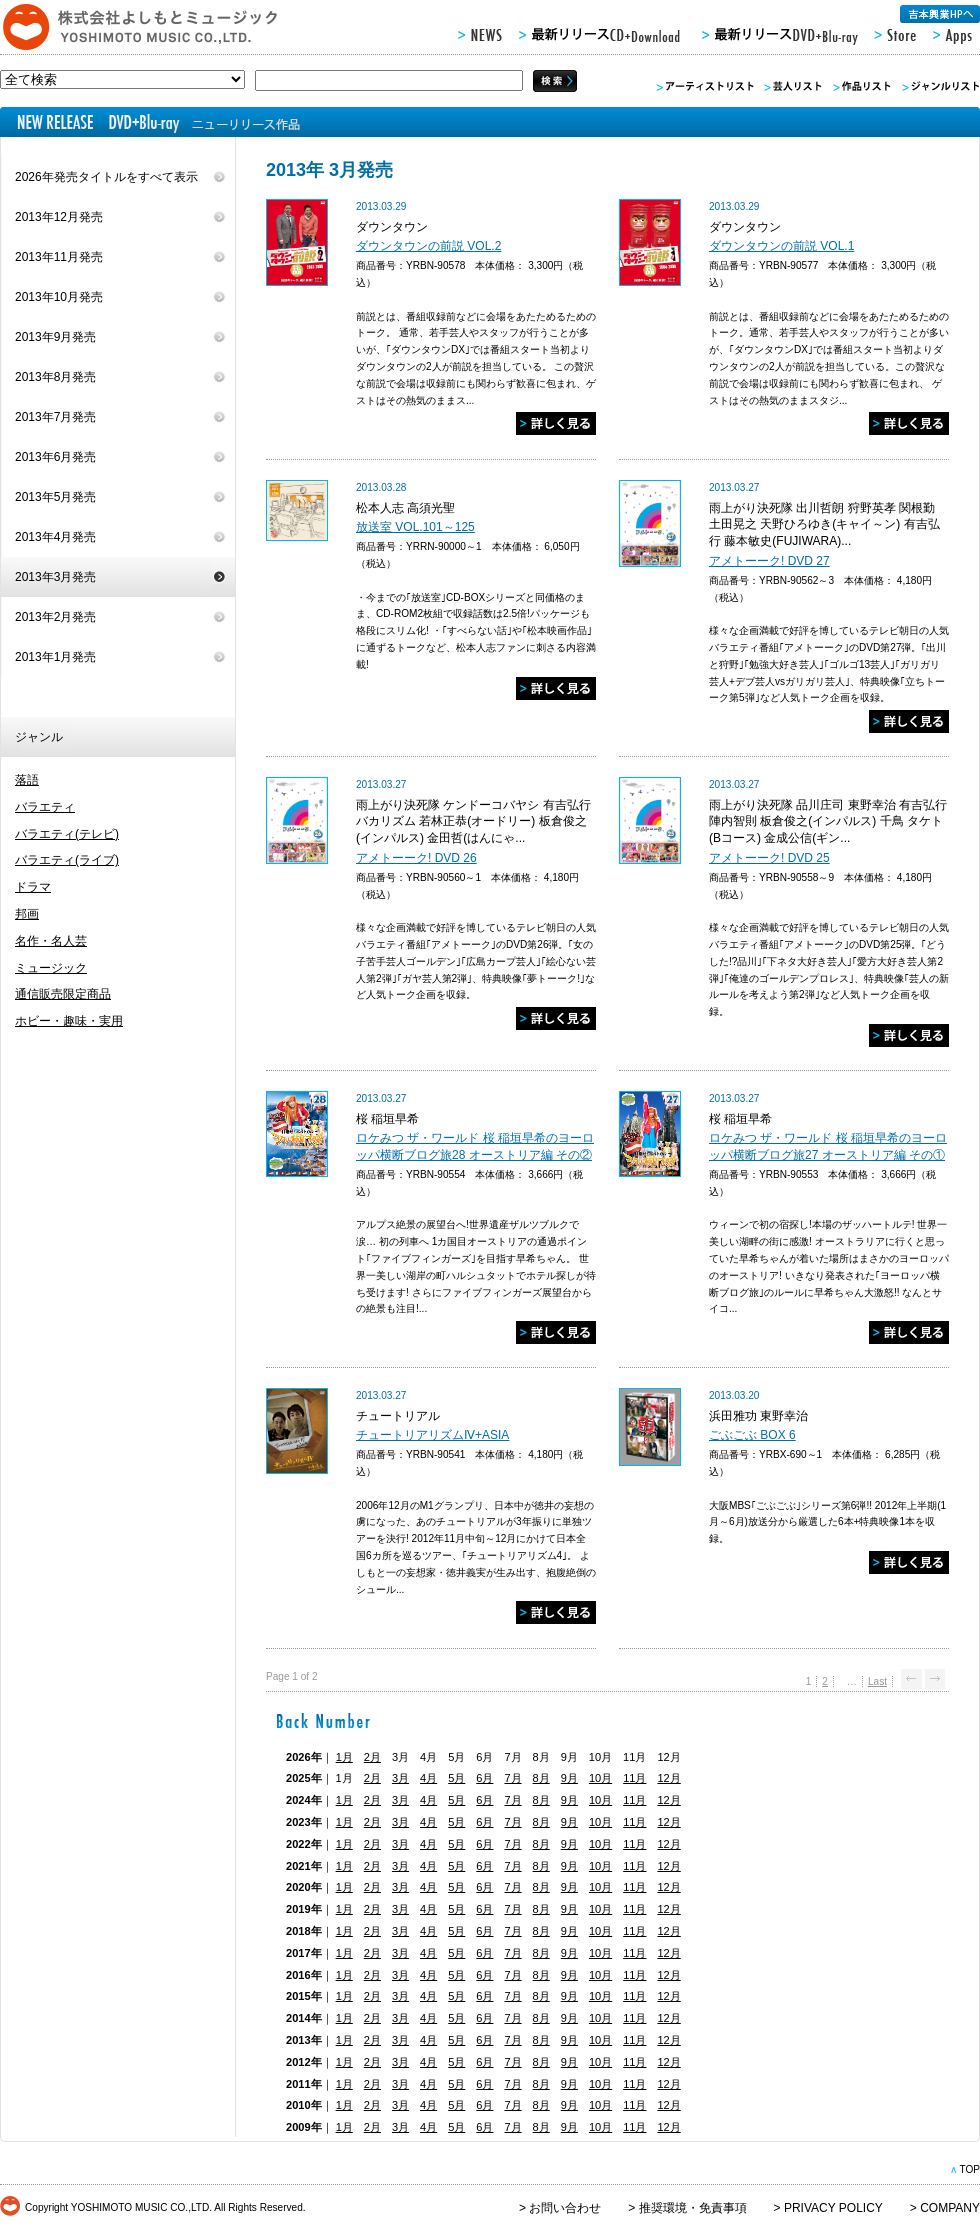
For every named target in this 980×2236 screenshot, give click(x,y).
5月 (456, 1778)
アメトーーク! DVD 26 (416, 858)
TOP (969, 2169)
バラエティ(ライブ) (67, 860)
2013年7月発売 (55, 417)
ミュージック (51, 968)
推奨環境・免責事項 (693, 2208)
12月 (668, 1778)
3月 (400, 1778)
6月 (484, 1778)
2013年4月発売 (55, 537)
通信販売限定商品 (63, 994)
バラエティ (45, 807)
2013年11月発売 (59, 257)
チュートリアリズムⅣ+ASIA (432, 1435)
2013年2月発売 (55, 617)
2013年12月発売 (59, 217)
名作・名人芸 (51, 941)
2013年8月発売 (55, 377)
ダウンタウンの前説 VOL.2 (428, 246)
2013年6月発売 (55, 457)
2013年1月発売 (55, 657)
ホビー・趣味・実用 (69, 1021)
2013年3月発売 (55, 577)
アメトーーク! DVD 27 (769, 561)
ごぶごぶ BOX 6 (752, 1435)
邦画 (27, 914)
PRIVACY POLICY (833, 2208)
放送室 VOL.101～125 (415, 527)
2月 (372, 1757)
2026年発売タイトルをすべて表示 (106, 177)
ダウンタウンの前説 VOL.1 (781, 246)
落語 (27, 780)
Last (877, 1681)
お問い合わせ (565, 2208)
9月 (569, 1778)
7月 (512, 1778)
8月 (541, 1778)
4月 (428, 1778)
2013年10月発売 (59, 297)
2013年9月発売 (55, 337)
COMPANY (950, 2208)
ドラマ (33, 887)
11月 (634, 1778)
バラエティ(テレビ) (67, 834)
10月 (600, 1778)
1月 (344, 1757)
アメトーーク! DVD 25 (769, 858)
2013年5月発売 (55, 497)
